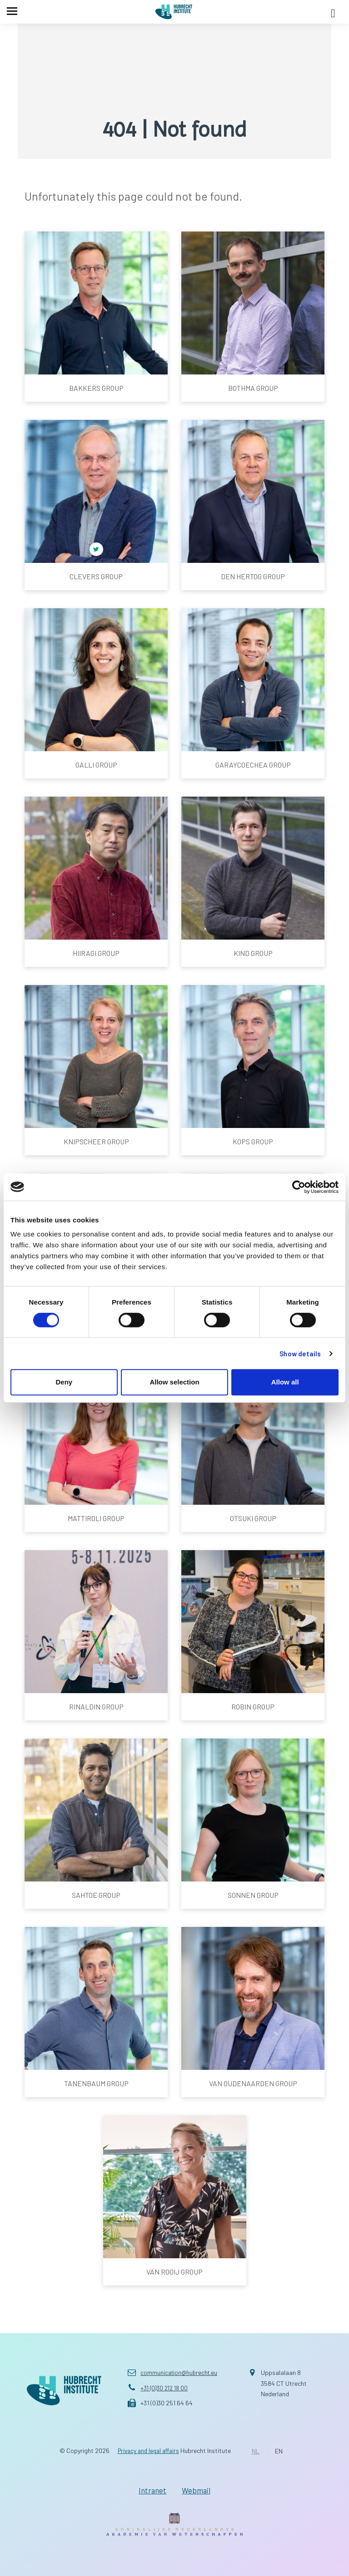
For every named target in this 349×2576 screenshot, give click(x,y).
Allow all (285, 1382)
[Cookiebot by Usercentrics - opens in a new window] (299, 1187)
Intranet (149, 2489)
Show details (300, 1354)
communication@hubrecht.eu (180, 2372)
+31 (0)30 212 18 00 (165, 2388)
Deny (63, 1382)
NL (258, 2451)
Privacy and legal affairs (148, 2450)
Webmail (198, 2489)
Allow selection (174, 1382)
